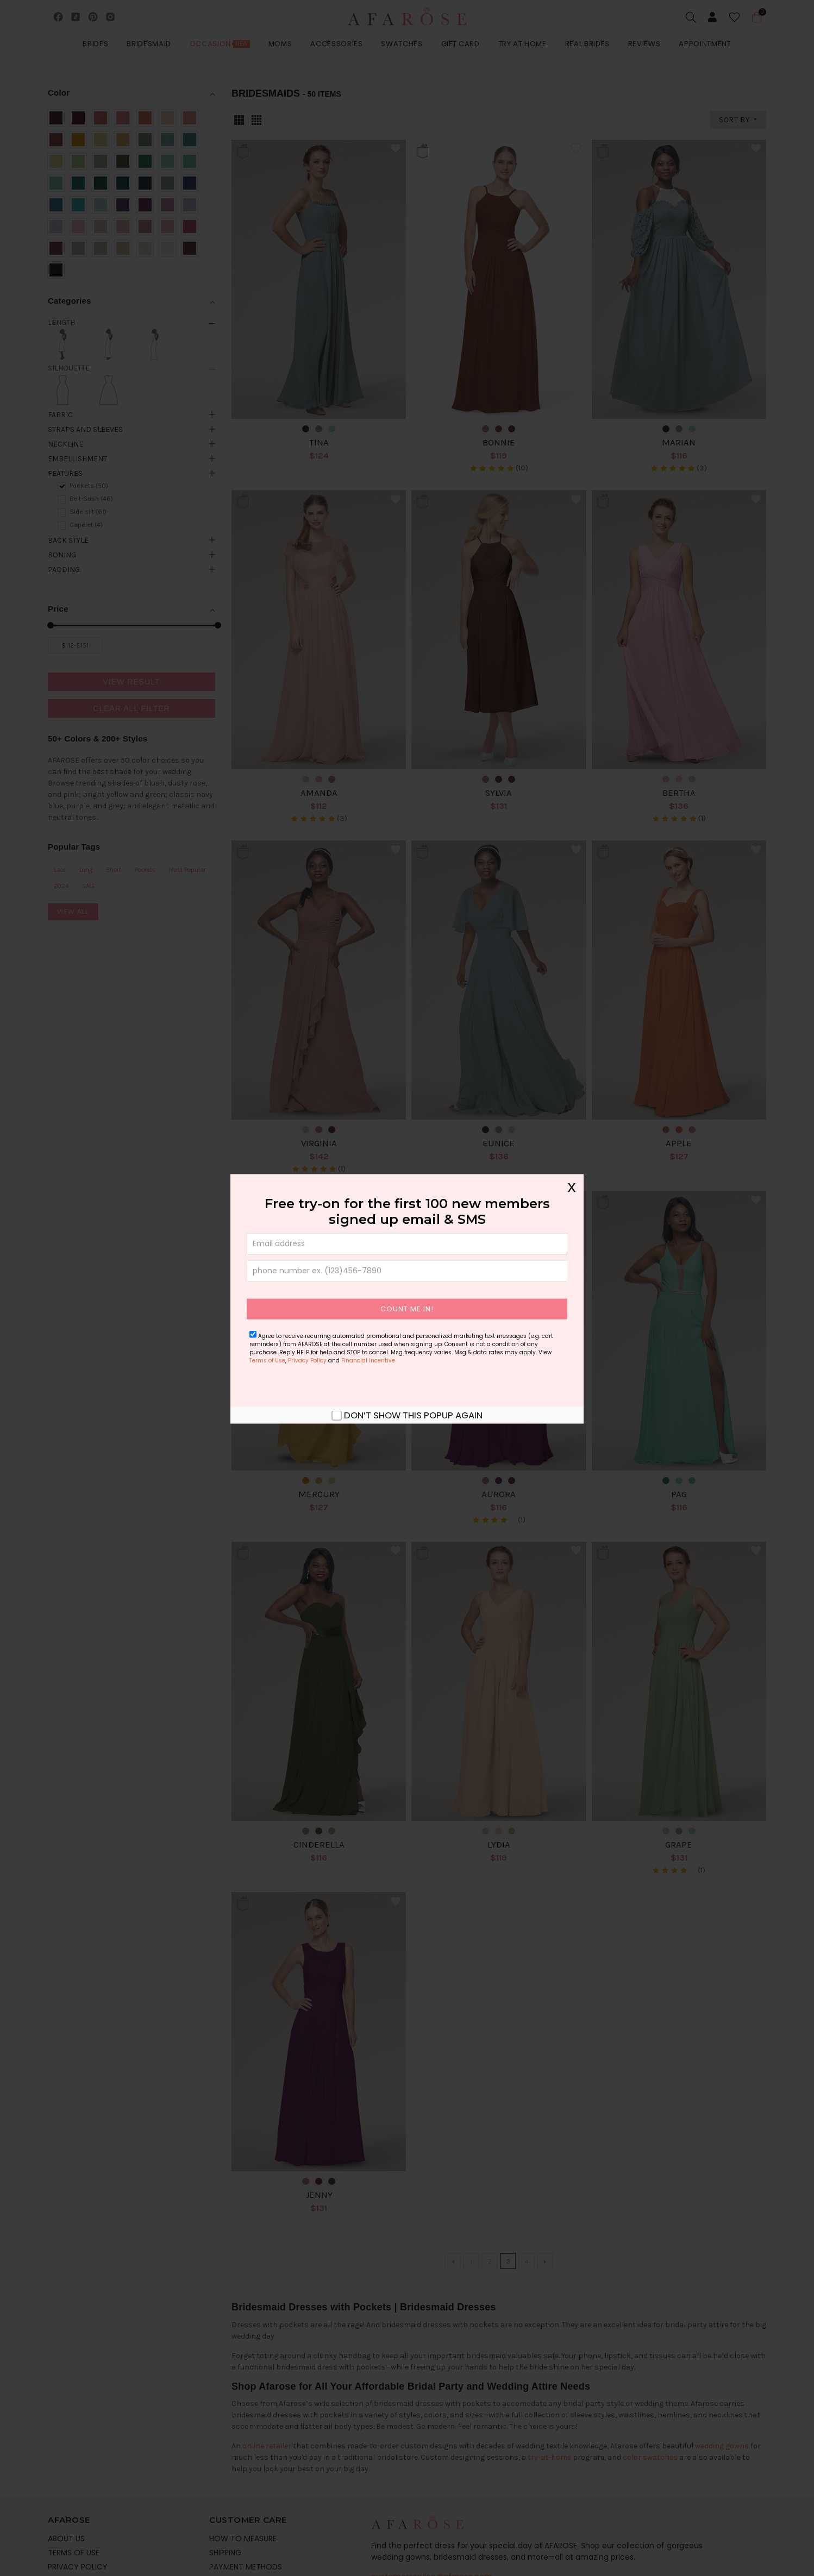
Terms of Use (267, 1360)
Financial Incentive (368, 1360)
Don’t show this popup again (413, 1414)
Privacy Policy (307, 1360)
